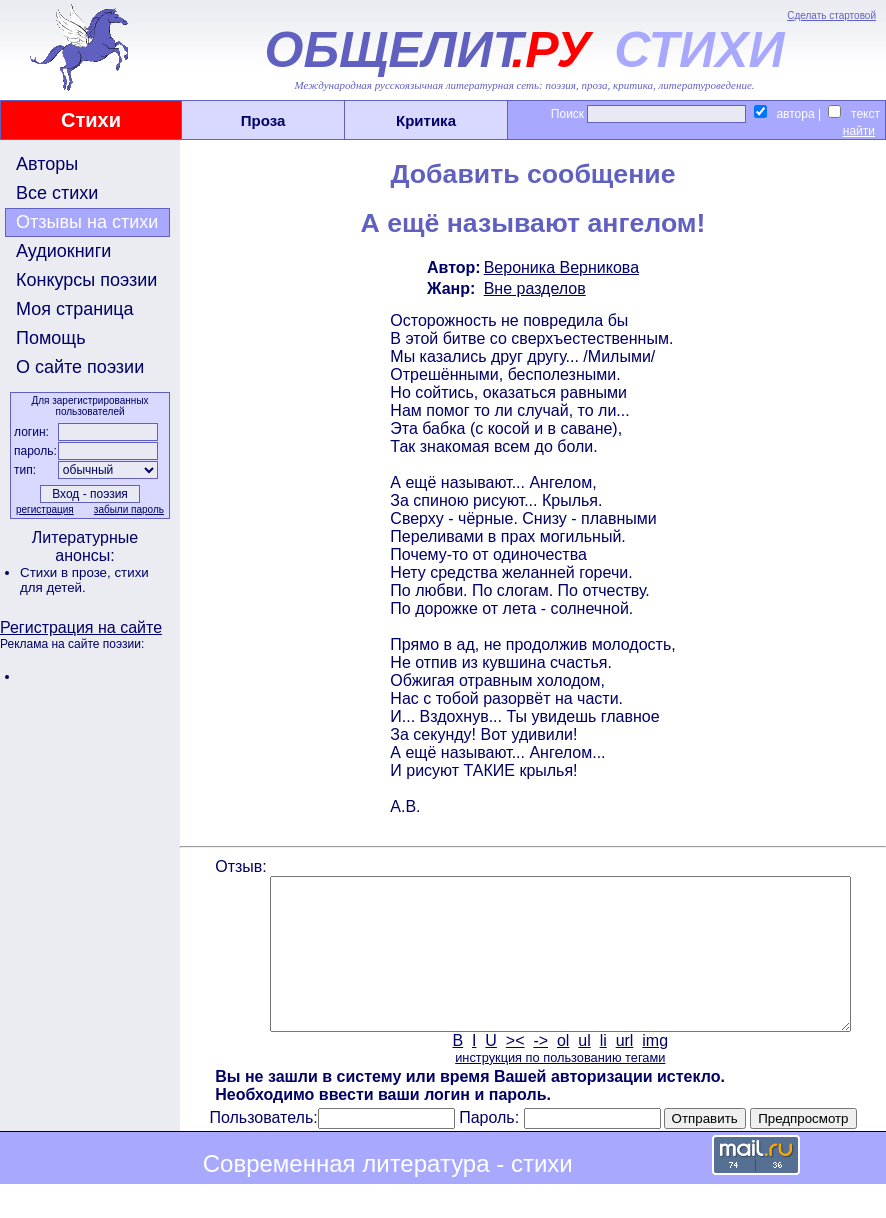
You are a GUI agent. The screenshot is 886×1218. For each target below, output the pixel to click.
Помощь (51, 338)
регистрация (43, 509)
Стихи (91, 120)
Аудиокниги (63, 251)
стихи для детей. (84, 580)
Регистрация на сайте (81, 627)
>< (513, 1070)
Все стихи (57, 193)
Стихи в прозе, (67, 572)
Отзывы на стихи (87, 222)
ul (583, 1070)
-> (539, 1070)
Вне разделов (533, 288)
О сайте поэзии (80, 367)
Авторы (47, 164)
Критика (426, 120)
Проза (263, 120)
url (623, 1070)
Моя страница (75, 309)
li (601, 1070)
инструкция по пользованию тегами (558, 1087)
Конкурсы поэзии (86, 280)
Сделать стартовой (831, 15)
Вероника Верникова (559, 267)
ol (561, 1070)
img (654, 1070)
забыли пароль (127, 509)
